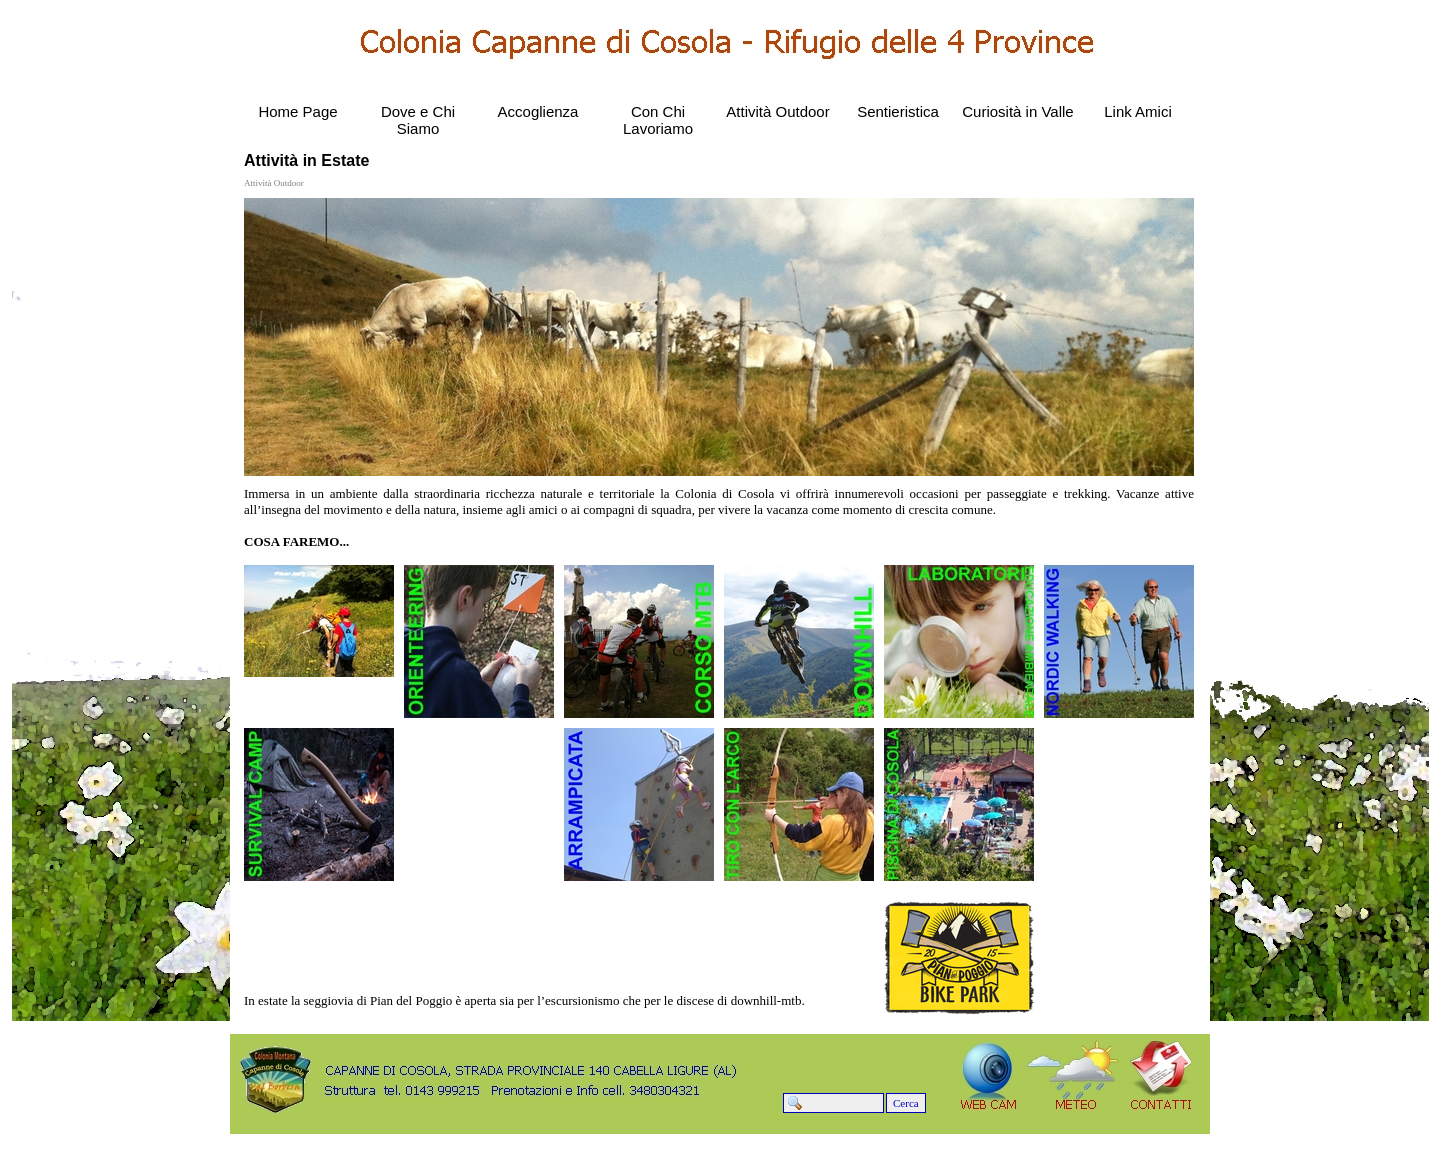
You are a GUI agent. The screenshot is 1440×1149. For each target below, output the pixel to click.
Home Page (297, 111)
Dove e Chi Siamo (418, 120)
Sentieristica (898, 111)
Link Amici (1138, 111)
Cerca (906, 1103)
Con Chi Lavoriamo (658, 120)
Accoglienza (538, 111)
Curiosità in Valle (1017, 111)
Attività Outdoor (777, 111)
